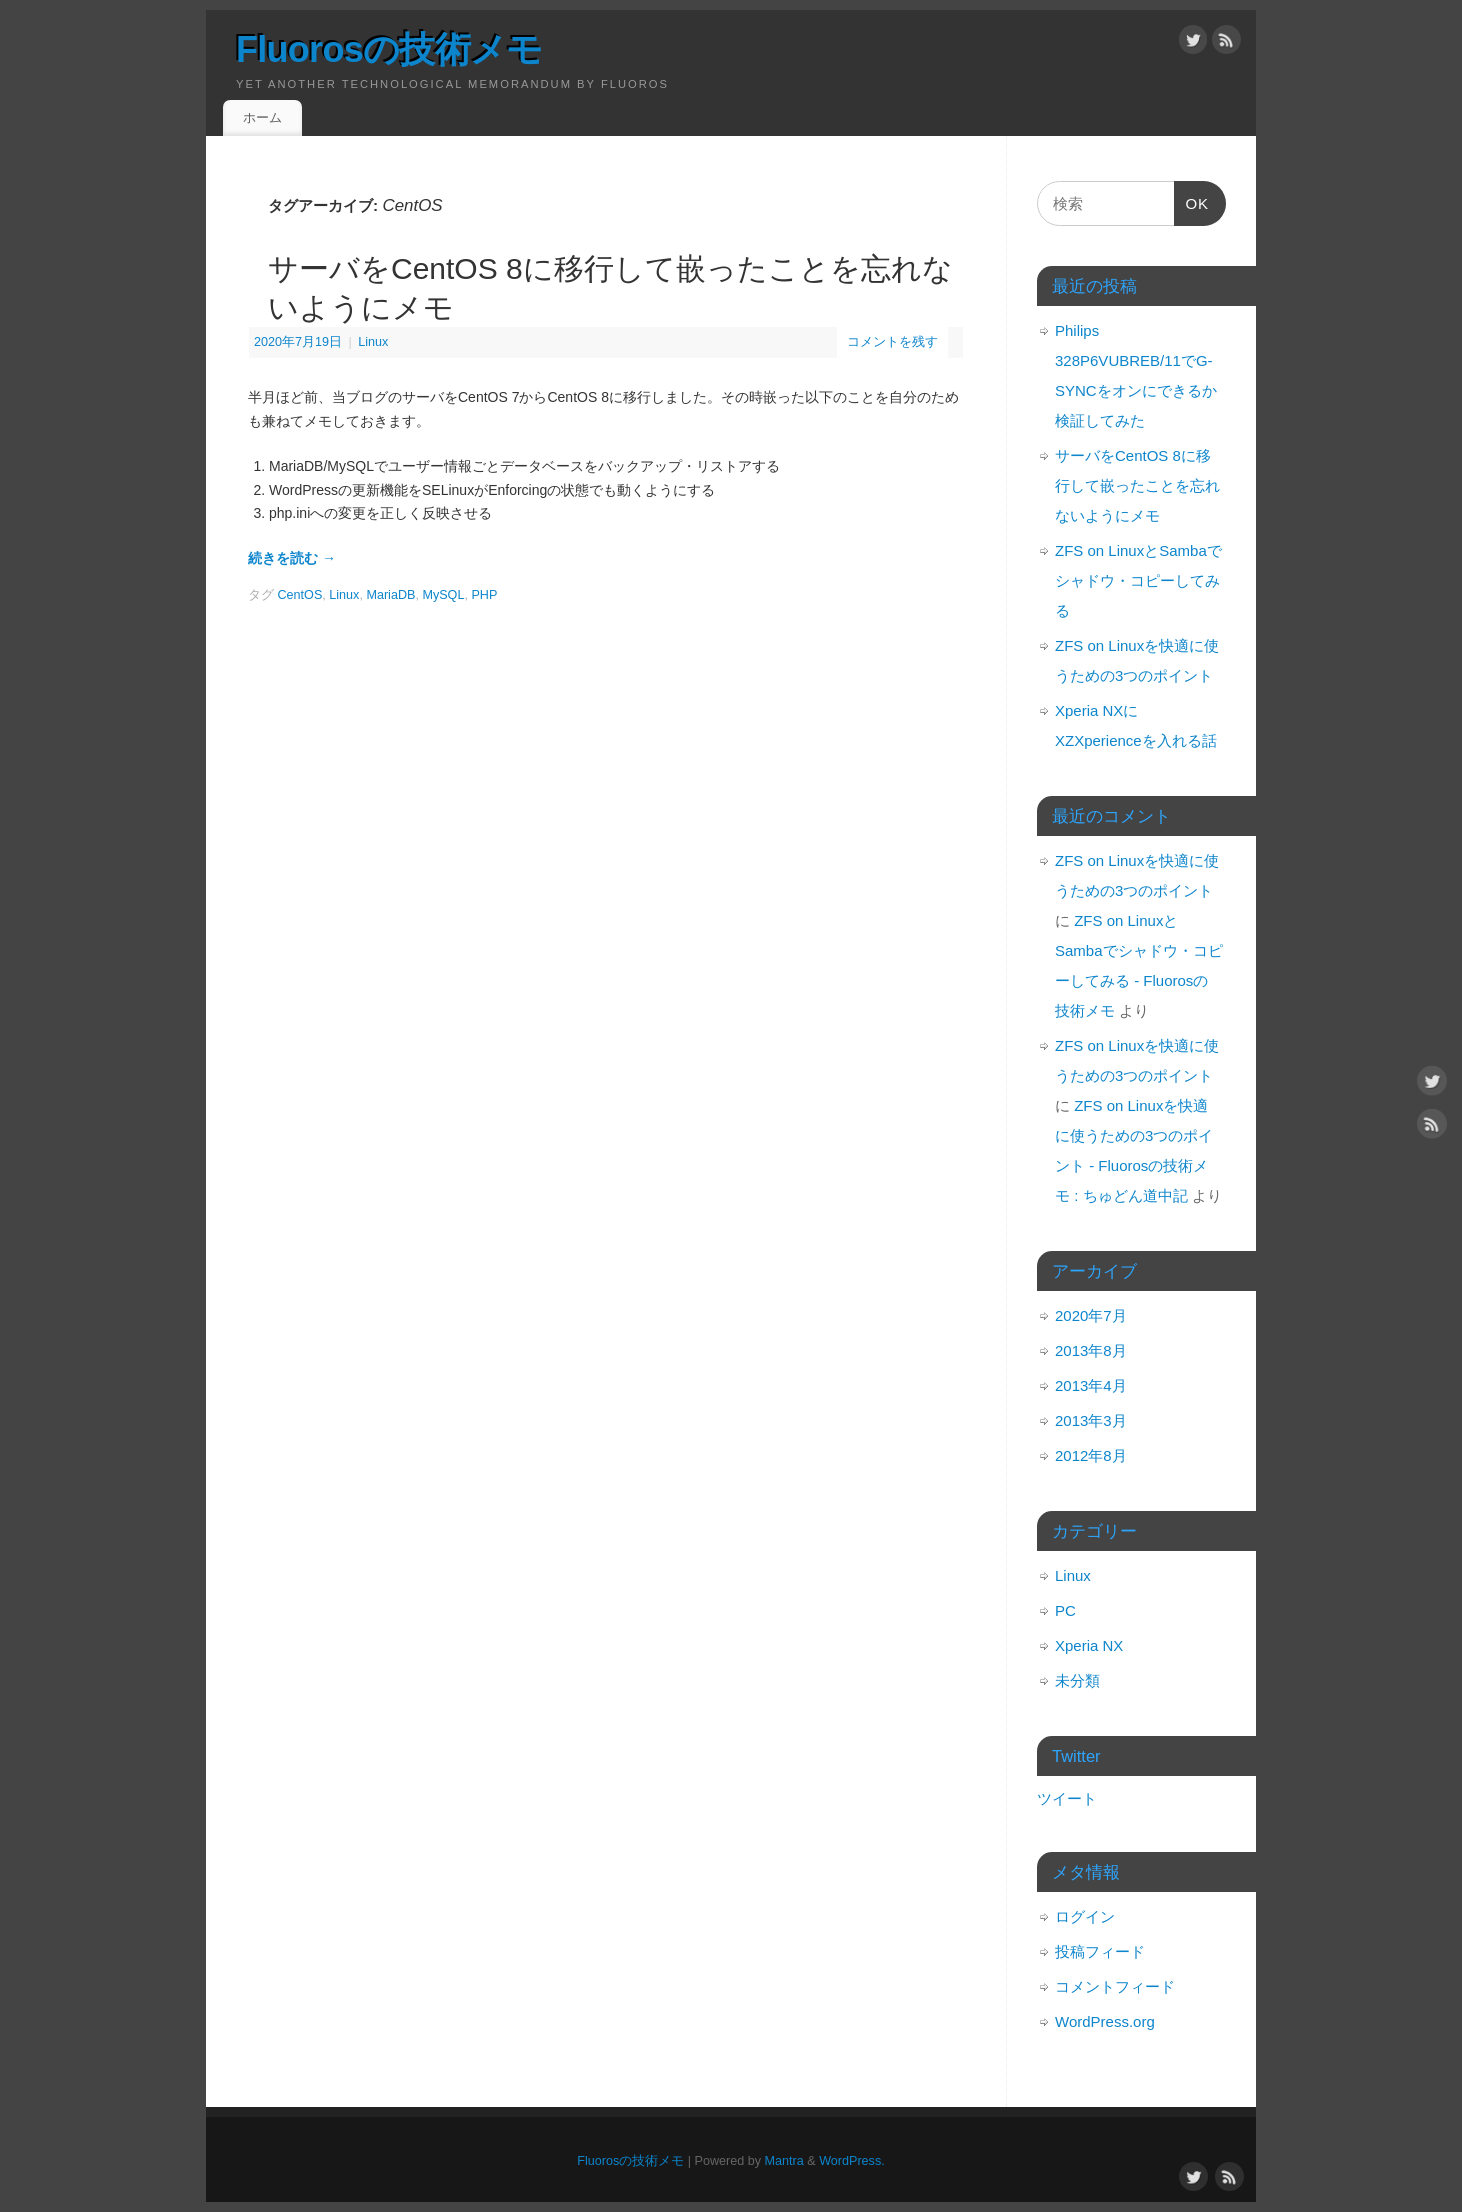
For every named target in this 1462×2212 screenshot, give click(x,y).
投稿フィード (1100, 1951)
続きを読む (292, 558)
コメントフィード (1115, 1986)
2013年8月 (1091, 1350)
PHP (484, 595)
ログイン (1085, 1916)
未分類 (1077, 1680)
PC (1065, 1610)
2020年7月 (1091, 1315)
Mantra (784, 2161)
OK (1192, 208)
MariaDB (390, 595)
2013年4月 (1091, 1385)
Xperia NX (1089, 1645)
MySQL (443, 595)
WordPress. (852, 2161)
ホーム (262, 117)
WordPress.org (1105, 2021)
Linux (373, 342)
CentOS (300, 595)
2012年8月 (1091, 1455)
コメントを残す (892, 342)
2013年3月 (1091, 1420)
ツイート (1067, 1798)
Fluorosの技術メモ (389, 49)
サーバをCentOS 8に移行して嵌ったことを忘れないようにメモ (1137, 485)
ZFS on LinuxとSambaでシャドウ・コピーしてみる (1138, 580)
